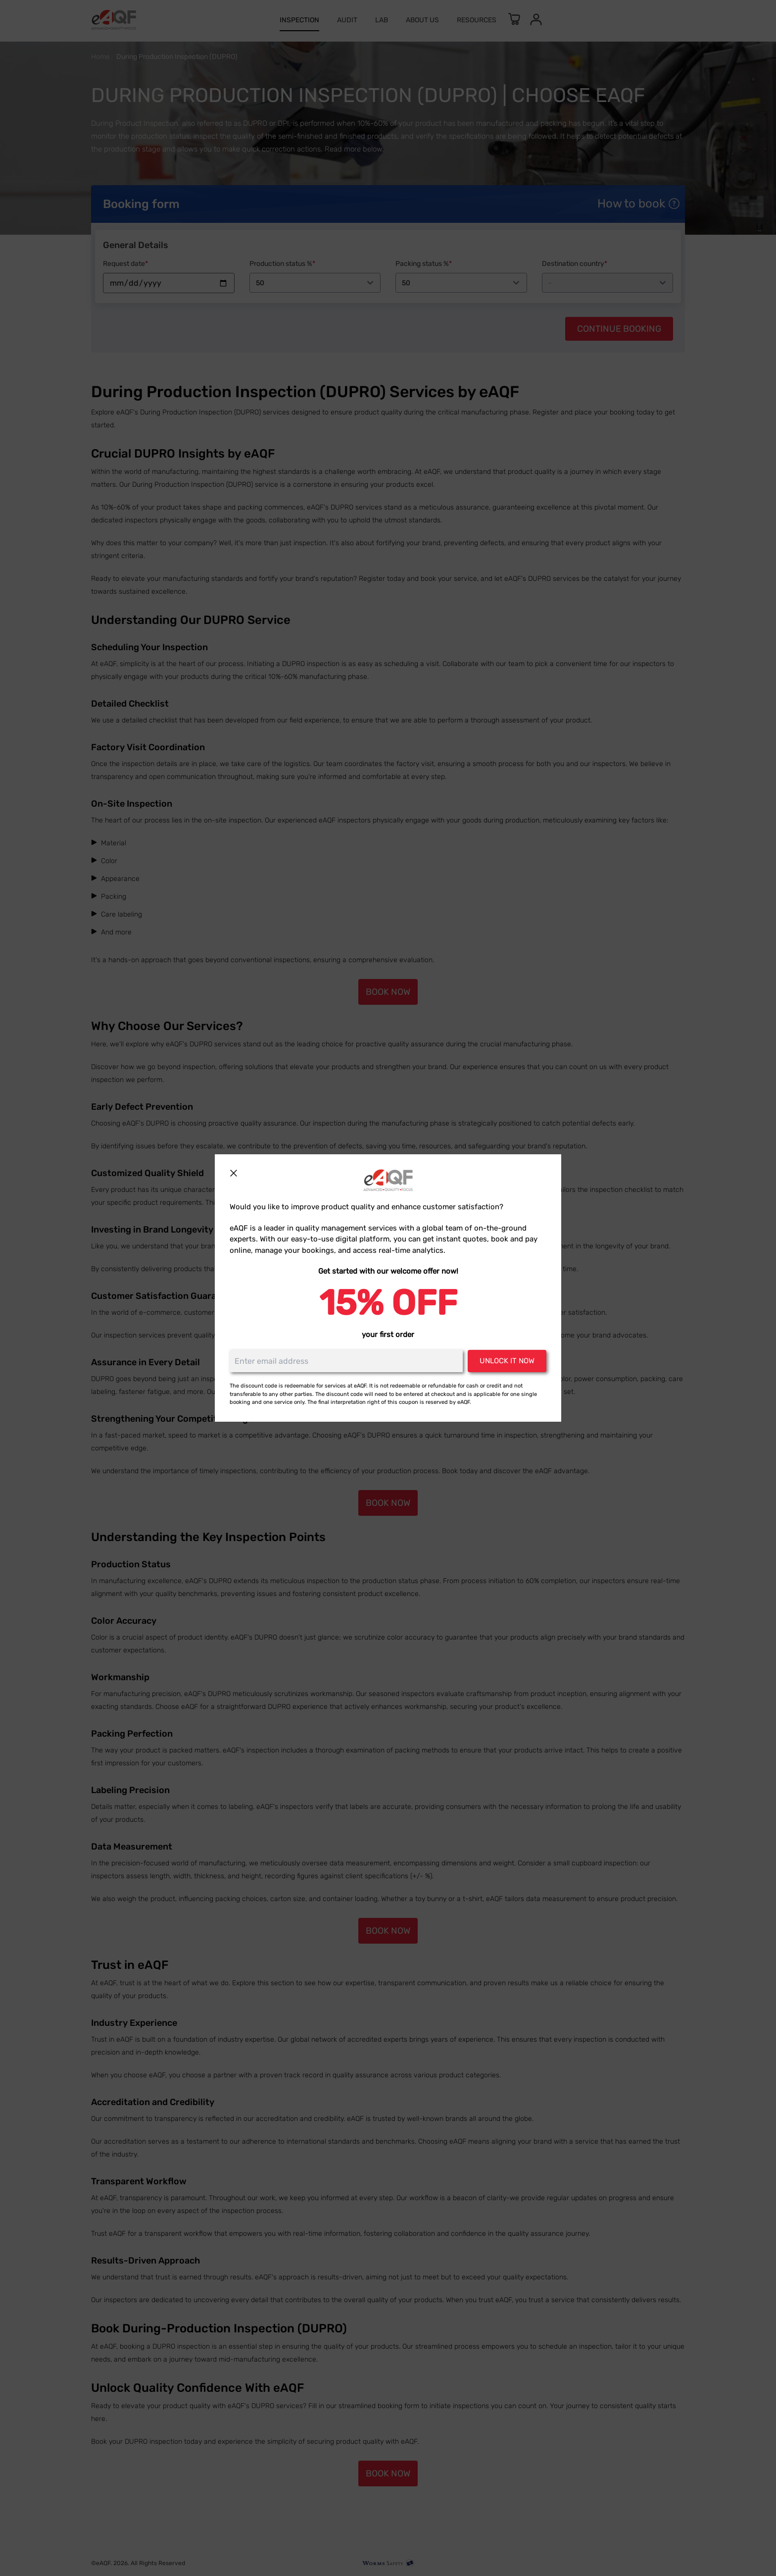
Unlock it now (507, 1360)
